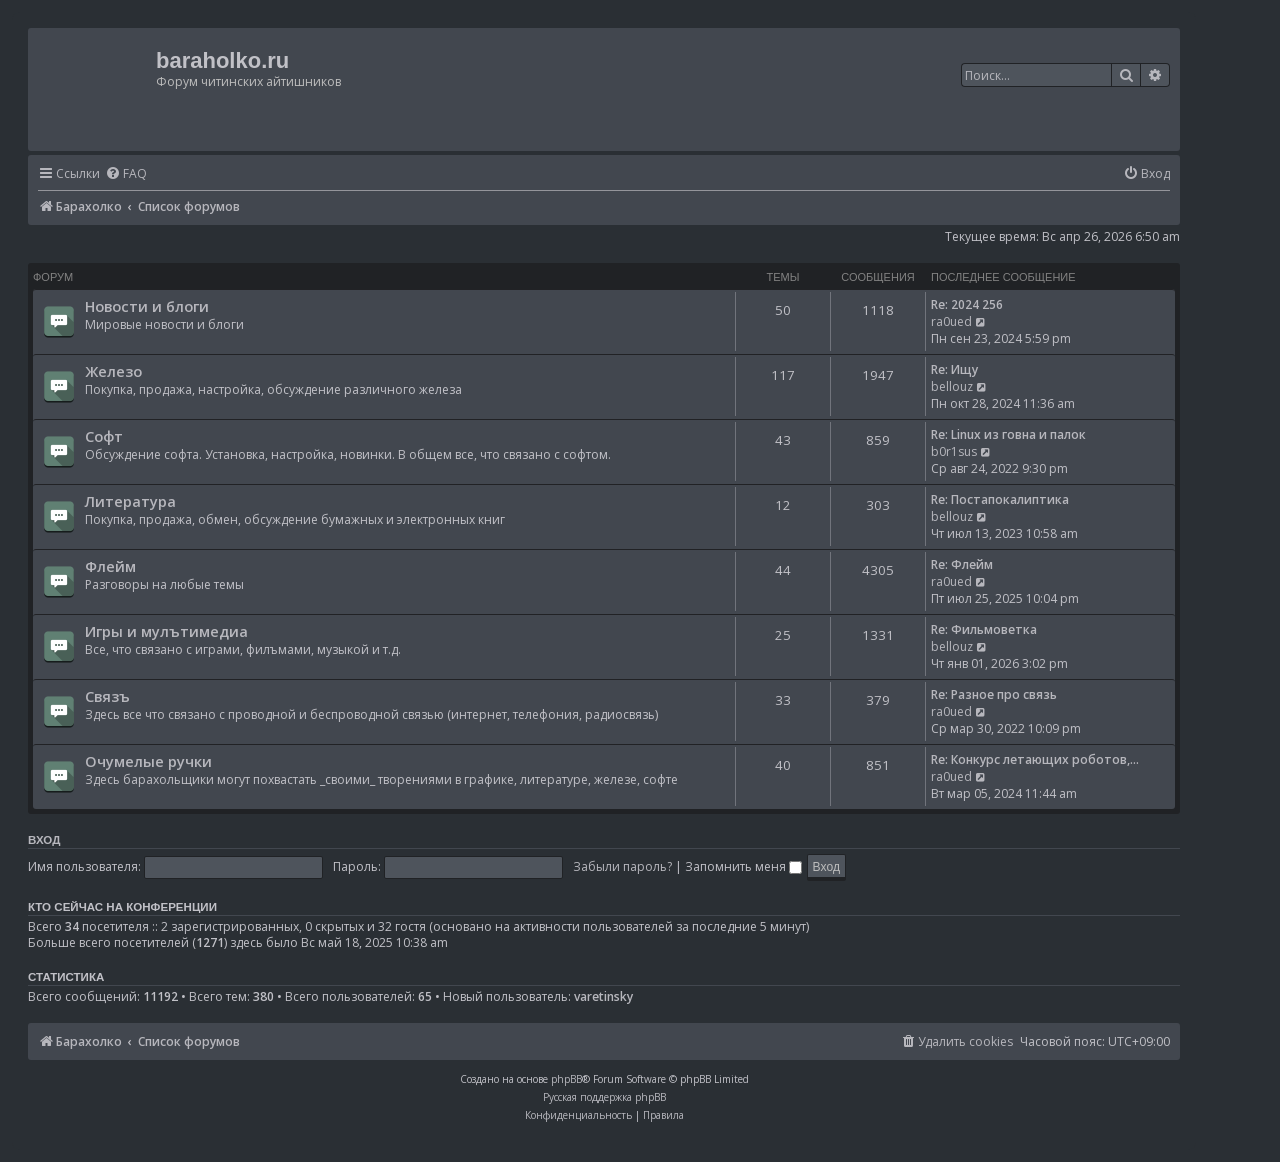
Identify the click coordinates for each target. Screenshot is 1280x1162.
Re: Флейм (962, 564)
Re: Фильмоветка (984, 629)
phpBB (566, 1079)
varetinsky (603, 997)
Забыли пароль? (622, 866)
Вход (44, 840)
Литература (130, 501)
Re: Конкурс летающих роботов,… (1035, 759)
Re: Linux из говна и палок (1008, 434)
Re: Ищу (954, 369)
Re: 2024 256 (967, 304)
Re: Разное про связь (994, 694)
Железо (113, 371)
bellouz (952, 386)
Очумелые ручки (148, 761)
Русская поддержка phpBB (604, 1097)
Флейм (110, 566)
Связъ (107, 696)
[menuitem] (126, 174)
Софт (104, 436)
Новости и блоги (147, 306)
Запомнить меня (743, 866)
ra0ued (951, 321)
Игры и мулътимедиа (166, 631)
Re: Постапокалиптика (1000, 499)
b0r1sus (954, 451)
